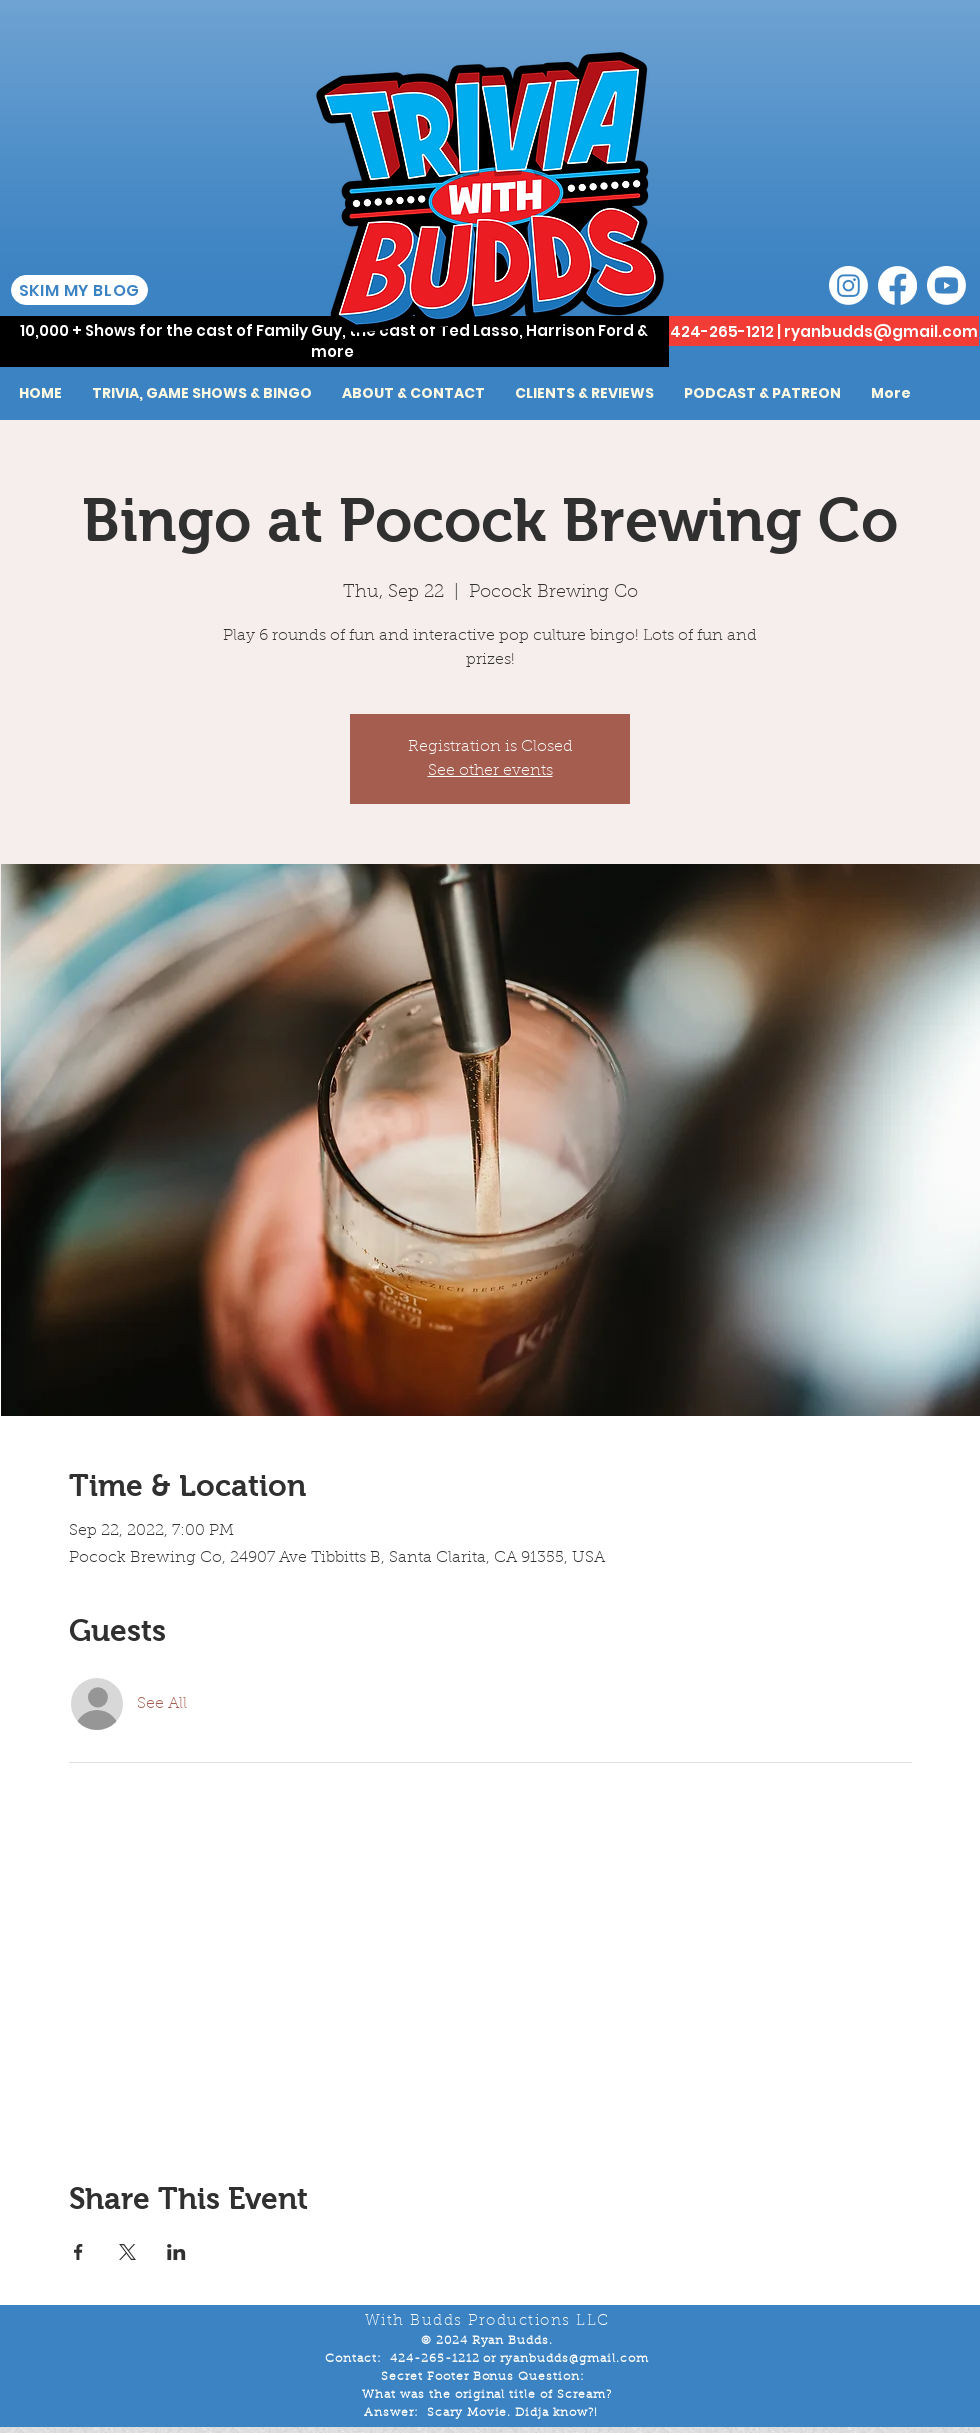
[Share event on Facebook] (78, 2252)
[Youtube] (946, 285)
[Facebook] (897, 285)
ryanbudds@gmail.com (881, 331)
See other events (490, 771)
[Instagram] (848, 285)
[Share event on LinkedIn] (176, 2252)
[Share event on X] (127, 2252)
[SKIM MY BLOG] (79, 290)
